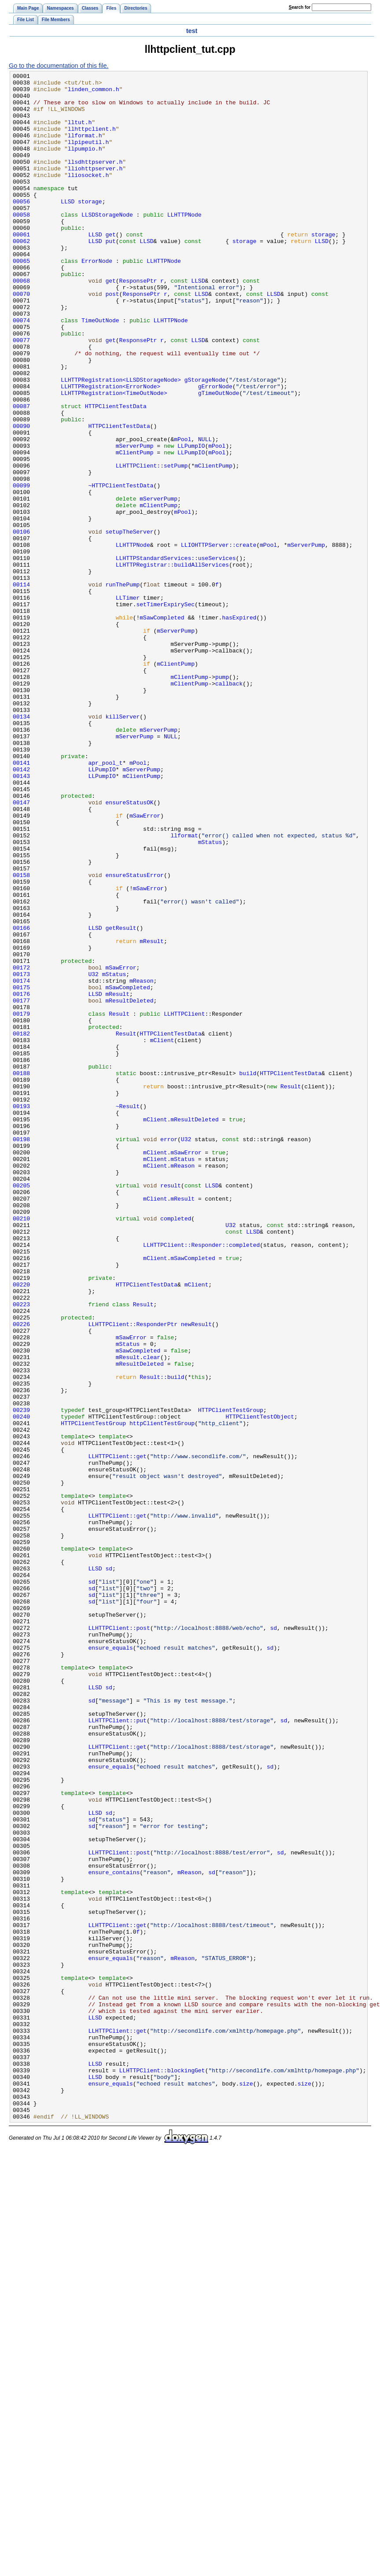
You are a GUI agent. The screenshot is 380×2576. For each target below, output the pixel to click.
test (192, 30)
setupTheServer (129, 624)
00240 (21, 1686)
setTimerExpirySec (165, 711)
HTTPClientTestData (116, 473)
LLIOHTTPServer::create (218, 640)
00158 (21, 1036)
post (112, 339)
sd (108, 1868)
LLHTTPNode (184, 243)
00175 (21, 1171)
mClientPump (135, 529)
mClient (162, 1234)
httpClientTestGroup (162, 1694)
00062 (21, 275)
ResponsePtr (138, 323)
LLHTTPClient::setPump (152, 545)
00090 (21, 497)
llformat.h (85, 148)
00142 (21, 909)
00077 (21, 394)
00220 (21, 1527)
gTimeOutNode (219, 457)
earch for (300, 7)
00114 (21, 687)
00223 (21, 1551)
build (247, 1274)
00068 (21, 323)
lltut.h (80, 132)
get (110, 267)
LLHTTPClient (184, 1202)
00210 (21, 1448)
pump (222, 798)
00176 (21, 1179)
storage (90, 228)
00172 (21, 1147)
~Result (128, 1313)
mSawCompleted (162, 727)
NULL (205, 513)
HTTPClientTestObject (259, 1686)
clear (151, 1614)
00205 (21, 1408)
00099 (21, 568)
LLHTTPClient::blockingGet (162, 2470)
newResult (196, 1575)
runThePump (122, 687)
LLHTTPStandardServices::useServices (176, 656)
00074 (21, 370)
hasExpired (239, 727)
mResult (152, 1115)
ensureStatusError (134, 1036)
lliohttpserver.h (95, 188)
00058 (21, 243)
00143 (21, 917)
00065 (21, 299)
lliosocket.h (88, 196)
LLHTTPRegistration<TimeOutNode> (114, 457)
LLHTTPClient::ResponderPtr (132, 1575)
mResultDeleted (129, 1186)
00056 (21, 228)
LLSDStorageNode (107, 243)
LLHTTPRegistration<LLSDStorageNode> (121, 442)
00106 (21, 624)
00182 (21, 1226)
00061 (21, 267)
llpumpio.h (85, 164)
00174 (21, 1163)
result (170, 1408)
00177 (21, 1186)
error (168, 1353)
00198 (21, 1353)
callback (229, 806)
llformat (184, 988)
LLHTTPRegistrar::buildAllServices (172, 663)
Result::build (162, 1638)
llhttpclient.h (92, 140)
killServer (122, 846)
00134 (21, 846)
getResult (120, 1099)
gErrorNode (215, 449)
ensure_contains (114, 2233)
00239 (21, 1678)
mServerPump (135, 521)
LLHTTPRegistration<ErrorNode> (110, 449)
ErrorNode (96, 299)
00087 (21, 473)
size (246, 2486)
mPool (182, 513)
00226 (21, 1575)
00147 (21, 949)
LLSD (67, 228)
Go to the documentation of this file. (58, 65)
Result (119, 1202)
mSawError (144, 965)
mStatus (210, 996)
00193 (21, 1313)
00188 (21, 1274)
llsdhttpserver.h (95, 180)
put (110, 275)
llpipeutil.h (88, 156)
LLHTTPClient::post (119, 1939)
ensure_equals (110, 1963)
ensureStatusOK (129, 949)
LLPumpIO (191, 521)
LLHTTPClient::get (117, 1733)
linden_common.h (93, 93)
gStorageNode (205, 442)
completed (175, 1448)
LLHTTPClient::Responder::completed (201, 1480)
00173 (21, 1155)
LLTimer (128, 703)
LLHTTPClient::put (117, 2050)
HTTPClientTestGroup (230, 1678)
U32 (93, 1155)
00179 (21, 1202)
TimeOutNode (100, 370)
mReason (141, 1163)
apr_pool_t (105, 901)
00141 (21, 901)
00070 (21, 339)
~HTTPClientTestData (120, 568)
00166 (21, 1099)
